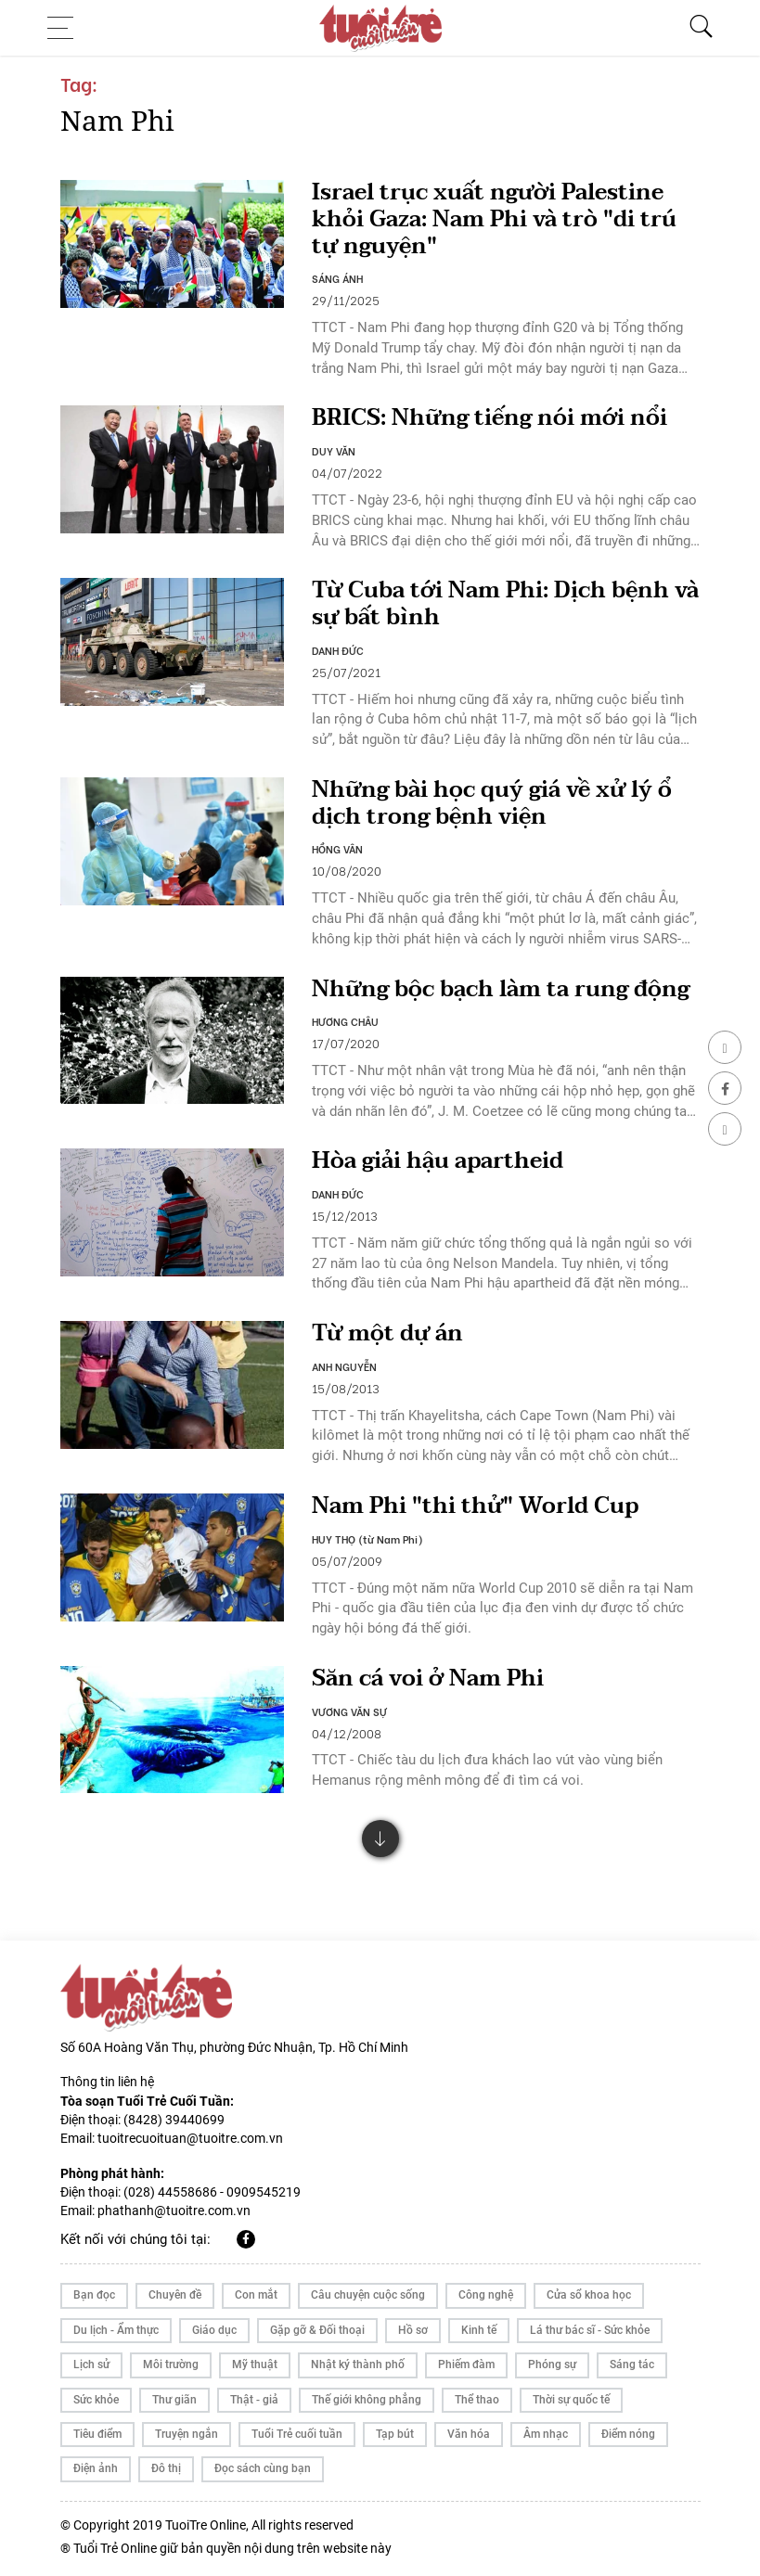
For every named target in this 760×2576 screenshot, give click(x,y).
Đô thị (166, 2468)
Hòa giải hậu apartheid (437, 1161)
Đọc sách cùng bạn (262, 2468)
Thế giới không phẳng (366, 2399)
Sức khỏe (96, 2399)
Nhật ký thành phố (358, 2364)
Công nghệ (485, 2294)
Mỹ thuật (254, 2364)
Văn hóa (468, 2434)
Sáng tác (632, 2364)
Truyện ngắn (186, 2434)
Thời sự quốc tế (571, 2399)
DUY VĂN (333, 450)
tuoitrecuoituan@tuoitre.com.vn (190, 2138)
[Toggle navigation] (65, 28)
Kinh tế (478, 2330)
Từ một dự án (387, 1333)
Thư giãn (174, 2399)
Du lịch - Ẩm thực (116, 2330)
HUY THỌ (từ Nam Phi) (367, 1539)
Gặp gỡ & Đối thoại (317, 2330)
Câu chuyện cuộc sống (368, 2294)
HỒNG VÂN (337, 848)
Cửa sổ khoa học (589, 2294)
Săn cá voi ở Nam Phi (428, 1679)
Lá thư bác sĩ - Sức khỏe (590, 2330)
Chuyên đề (174, 2294)
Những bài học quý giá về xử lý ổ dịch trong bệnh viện (492, 803)
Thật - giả (254, 2399)
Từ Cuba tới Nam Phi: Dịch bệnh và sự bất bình (505, 603)
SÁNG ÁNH (337, 278)
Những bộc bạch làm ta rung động (500, 989)
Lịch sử (91, 2364)
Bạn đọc (94, 2294)
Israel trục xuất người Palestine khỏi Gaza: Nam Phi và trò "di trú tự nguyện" (494, 219)
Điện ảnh (95, 2468)
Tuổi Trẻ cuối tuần (296, 2434)
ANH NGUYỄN (344, 1366)
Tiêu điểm (97, 2434)
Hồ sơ (413, 2330)
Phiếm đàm (466, 2364)
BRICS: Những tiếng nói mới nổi (489, 418)
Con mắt (256, 2294)
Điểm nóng (628, 2434)
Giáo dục (214, 2330)
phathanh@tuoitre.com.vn (174, 2210)
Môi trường (171, 2364)
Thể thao (477, 2399)
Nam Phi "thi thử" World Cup (475, 1506)
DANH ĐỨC (338, 650)
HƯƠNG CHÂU (345, 1021)
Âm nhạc (545, 2434)
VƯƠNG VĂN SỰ (349, 1711)
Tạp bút (395, 2434)
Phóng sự (552, 2364)
